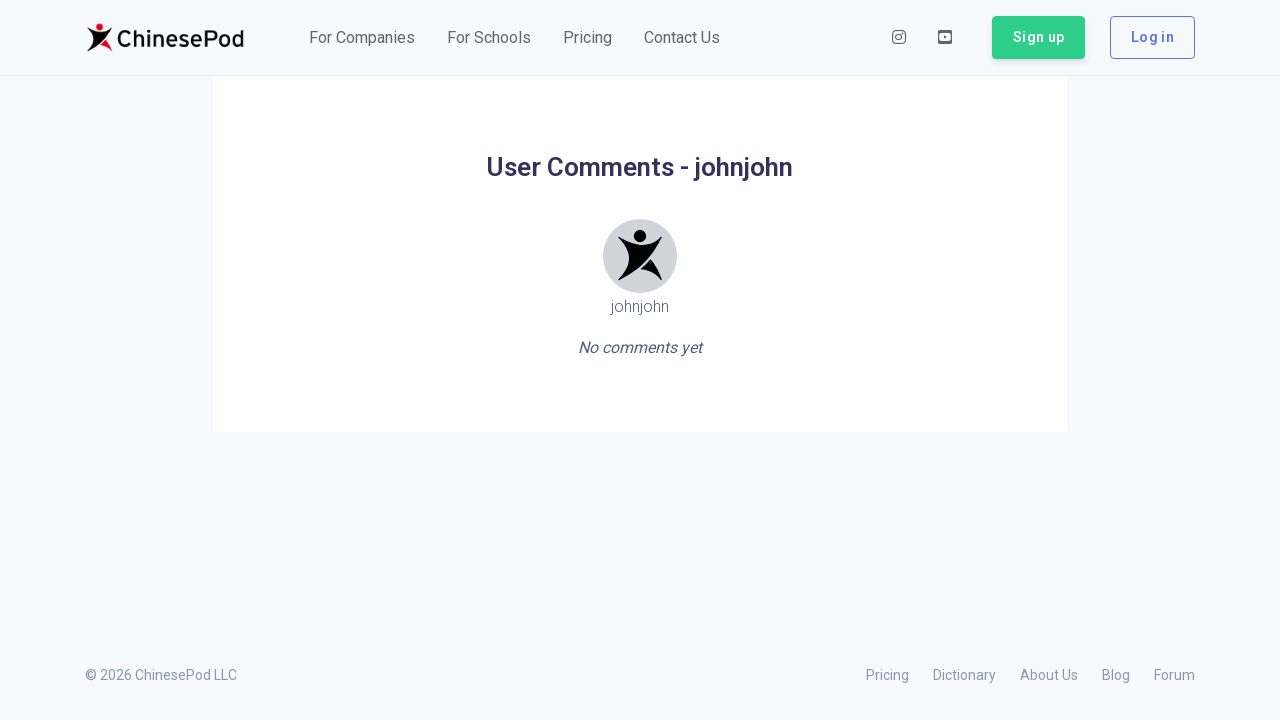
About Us (1049, 675)
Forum (1174, 675)
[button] (362, 38)
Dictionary (964, 675)
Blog (1116, 675)
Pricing (887, 675)
